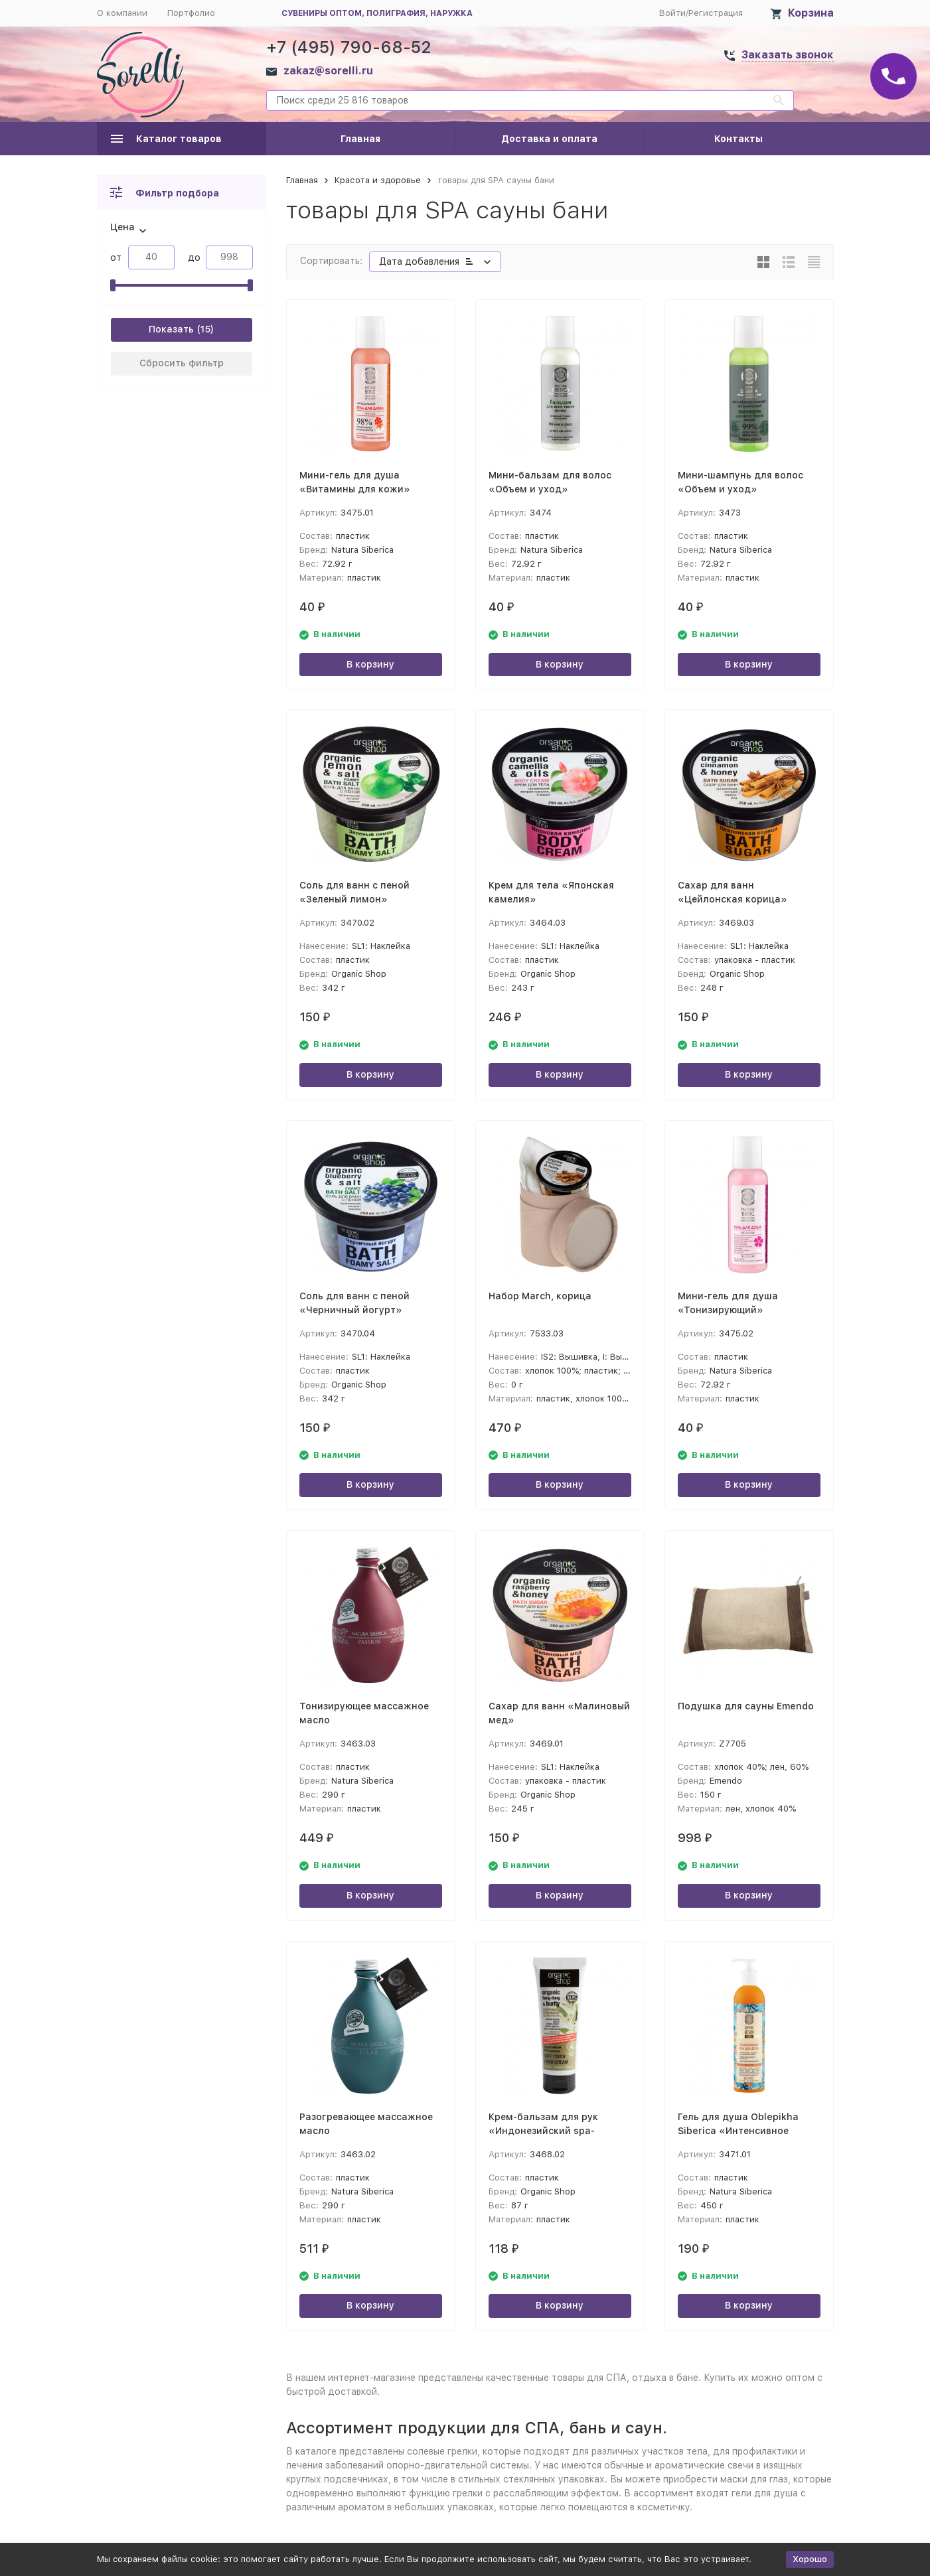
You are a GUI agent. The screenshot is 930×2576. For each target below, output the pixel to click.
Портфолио (191, 13)
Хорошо (810, 2559)
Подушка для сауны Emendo (746, 1706)
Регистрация (715, 13)
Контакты (738, 138)
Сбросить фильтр (181, 363)
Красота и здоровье (378, 180)
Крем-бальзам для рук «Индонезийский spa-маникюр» (543, 2130)
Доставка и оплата (549, 138)
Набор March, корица (540, 1296)
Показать (171, 329)
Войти (672, 13)
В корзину (370, 664)
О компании (122, 13)
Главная (360, 138)
